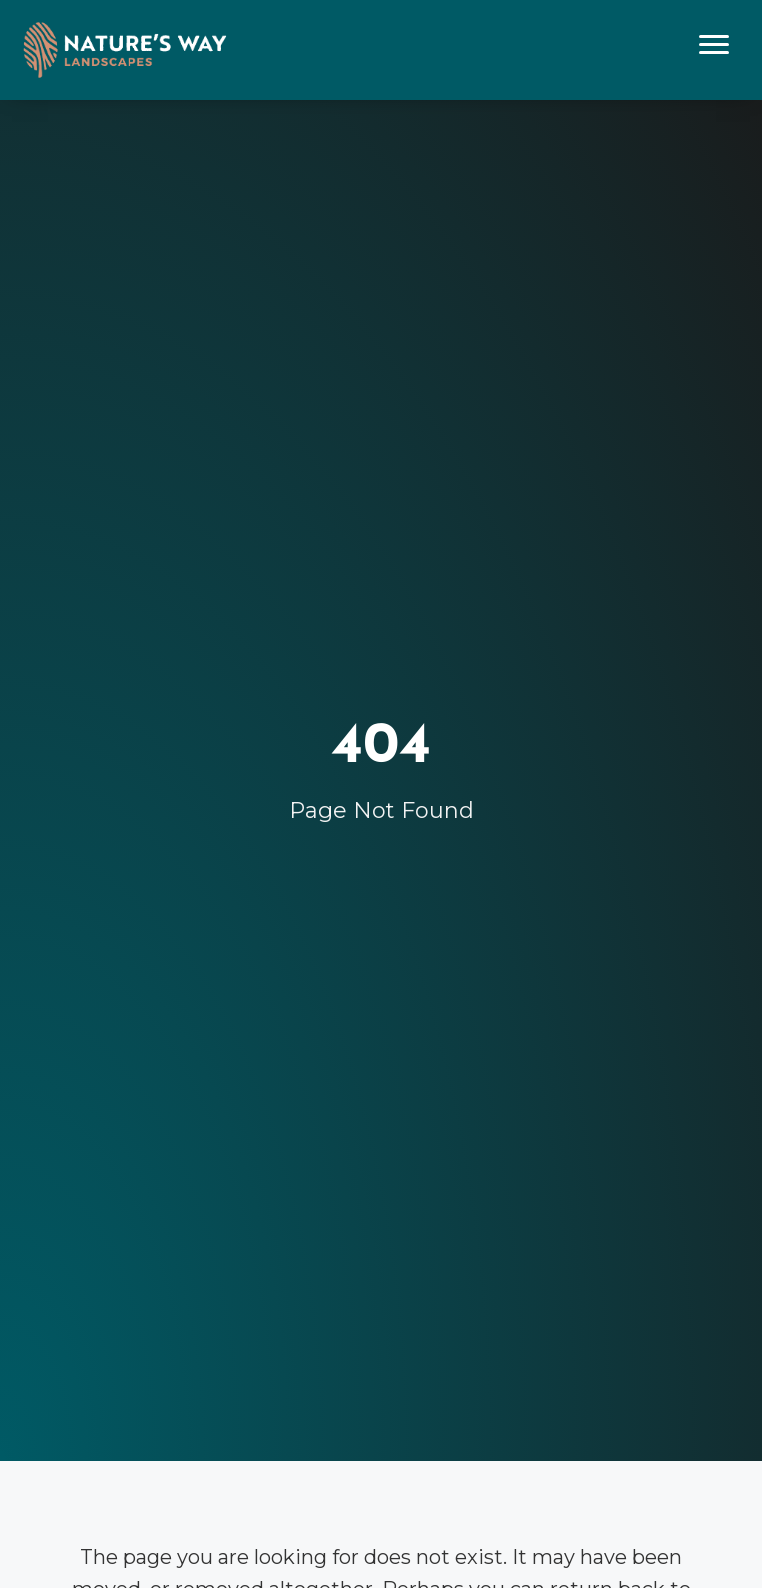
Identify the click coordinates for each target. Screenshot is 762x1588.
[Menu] (714, 45)
